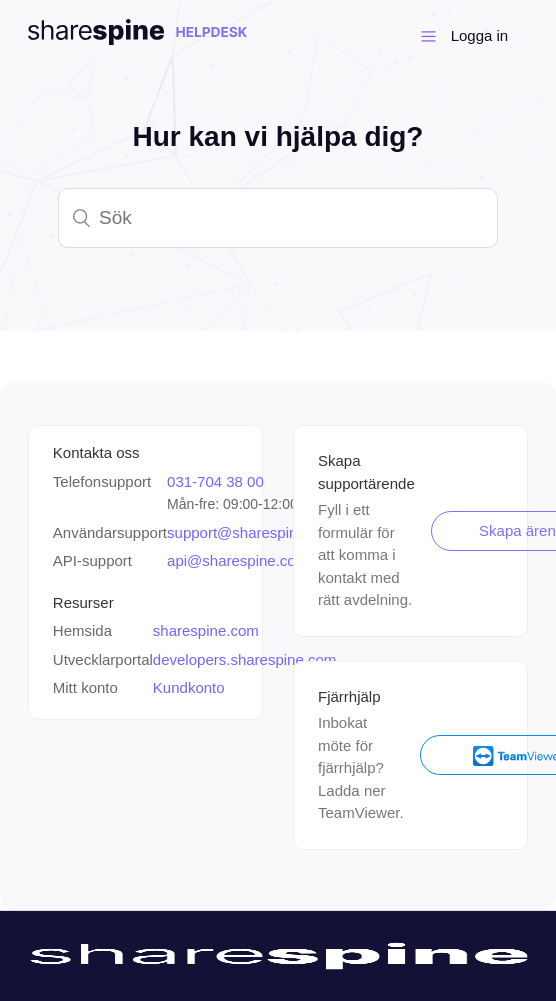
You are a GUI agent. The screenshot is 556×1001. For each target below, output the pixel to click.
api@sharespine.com (237, 560)
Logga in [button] (480, 35)
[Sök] (278, 218)
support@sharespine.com (252, 532)
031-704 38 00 (215, 481)
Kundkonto (189, 687)
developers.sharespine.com (244, 659)
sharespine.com (206, 630)
